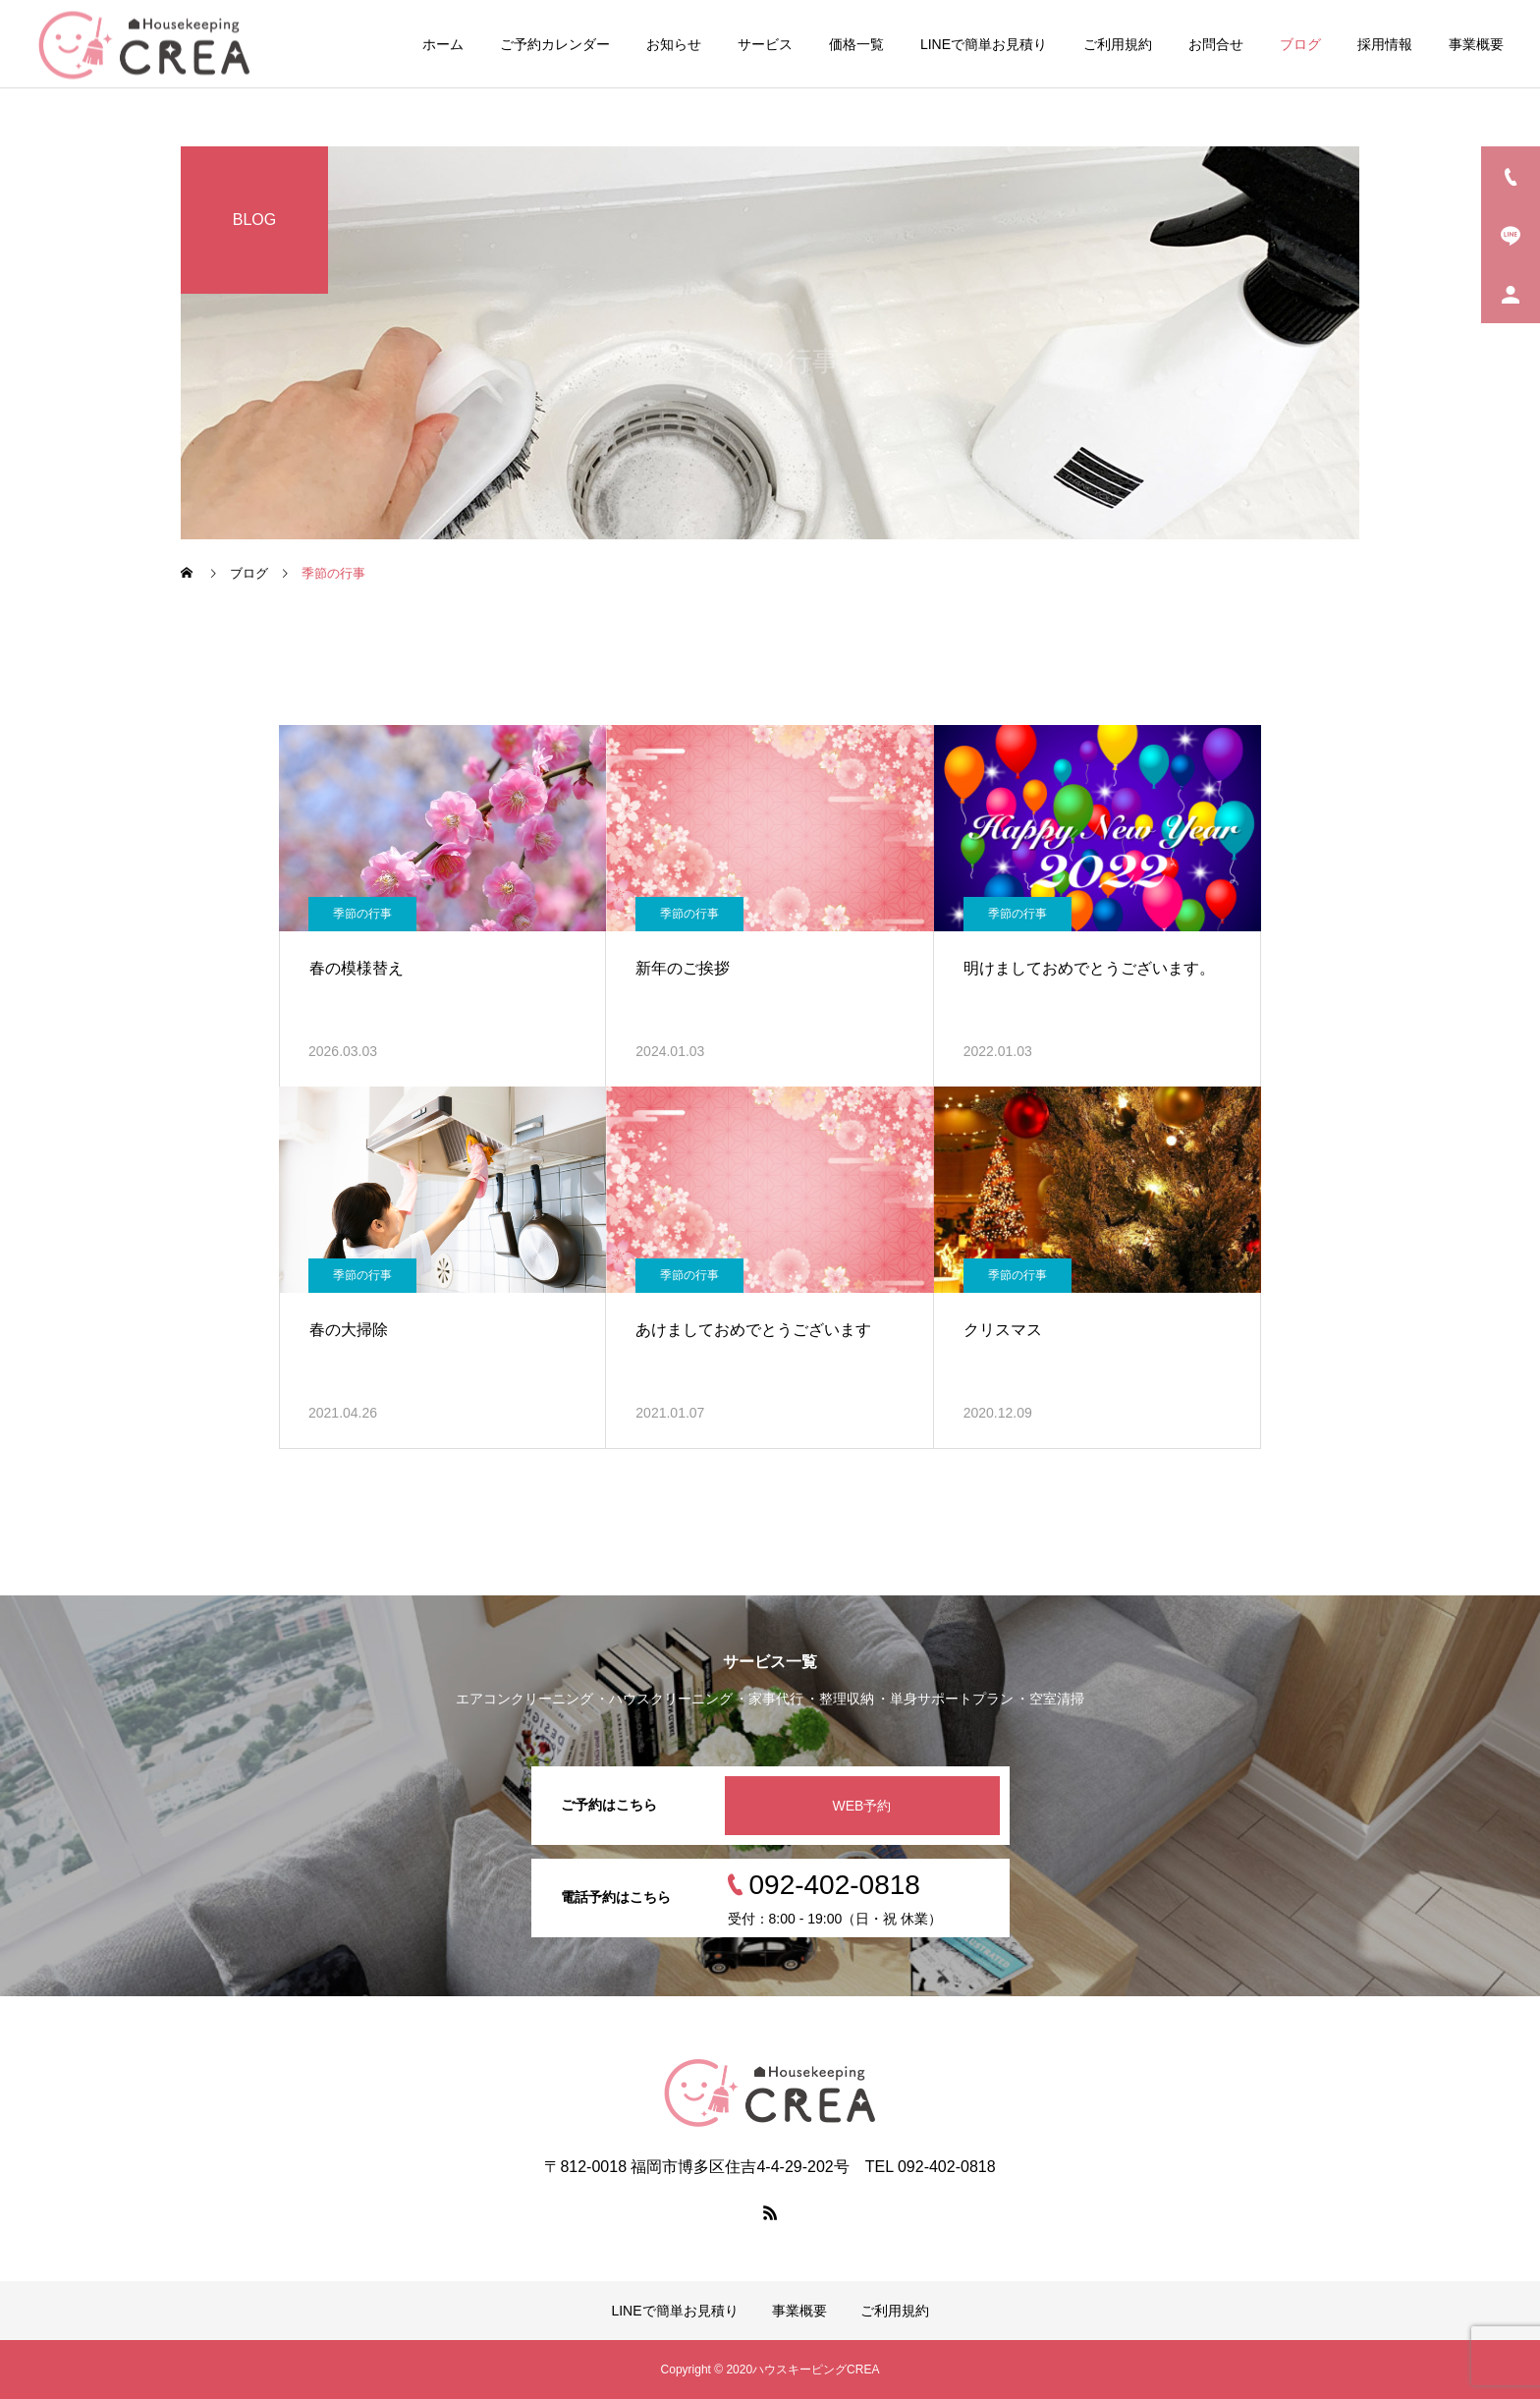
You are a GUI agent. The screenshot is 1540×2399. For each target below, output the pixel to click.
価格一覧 (856, 44)
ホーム (443, 44)
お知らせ (673, 44)
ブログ (1300, 44)
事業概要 (1476, 44)
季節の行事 (362, 914)
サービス (765, 44)
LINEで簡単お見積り (983, 44)
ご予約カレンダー (555, 44)
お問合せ (1215, 44)
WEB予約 (862, 1805)
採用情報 (1384, 44)
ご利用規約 (1117, 44)
